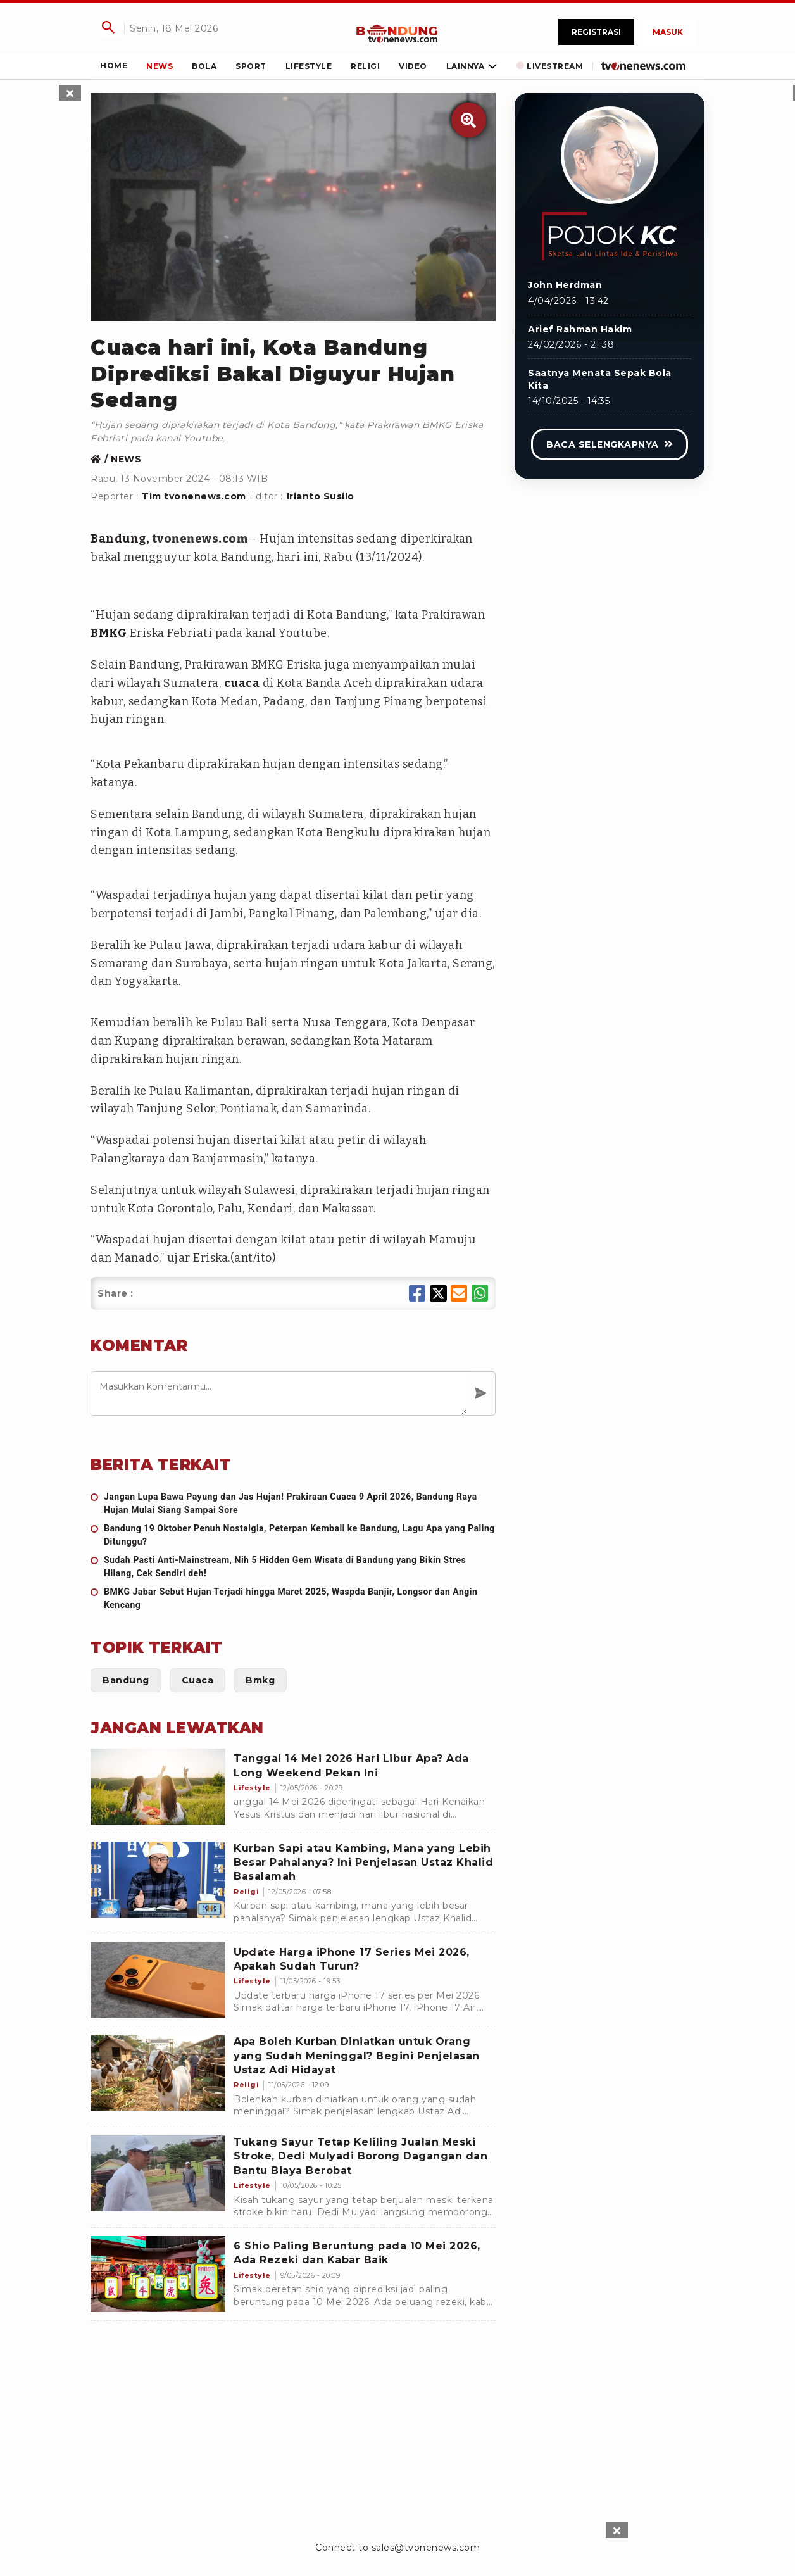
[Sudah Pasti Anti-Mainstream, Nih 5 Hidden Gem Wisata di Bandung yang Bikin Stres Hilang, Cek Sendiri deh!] (293, 1567)
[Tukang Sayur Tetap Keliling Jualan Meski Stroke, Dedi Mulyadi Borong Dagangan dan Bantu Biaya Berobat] (158, 2173)
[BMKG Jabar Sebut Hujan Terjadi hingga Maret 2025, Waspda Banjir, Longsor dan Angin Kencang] (293, 1598)
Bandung (118, 539)
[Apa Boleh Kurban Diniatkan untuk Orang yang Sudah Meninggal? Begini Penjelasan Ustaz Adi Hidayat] (158, 2073)
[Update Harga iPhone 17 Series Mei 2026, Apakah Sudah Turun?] (158, 1980)
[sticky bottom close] (617, 2530)
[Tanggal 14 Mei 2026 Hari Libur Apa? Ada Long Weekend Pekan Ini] (158, 1787)
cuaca (242, 683)
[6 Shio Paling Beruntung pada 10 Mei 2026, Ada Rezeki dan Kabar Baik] (158, 2274)
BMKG (109, 633)
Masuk (668, 32)
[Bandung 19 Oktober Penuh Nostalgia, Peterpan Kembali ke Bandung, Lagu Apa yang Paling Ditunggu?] (293, 1535)
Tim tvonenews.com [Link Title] (194, 496)
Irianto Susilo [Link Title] (320, 496)
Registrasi (596, 32)
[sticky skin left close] (70, 93)
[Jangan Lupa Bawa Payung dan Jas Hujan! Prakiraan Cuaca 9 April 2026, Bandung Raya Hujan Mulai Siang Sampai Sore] (293, 1503)
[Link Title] (397, 32)
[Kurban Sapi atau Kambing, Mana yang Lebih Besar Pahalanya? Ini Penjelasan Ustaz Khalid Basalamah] (158, 1880)
